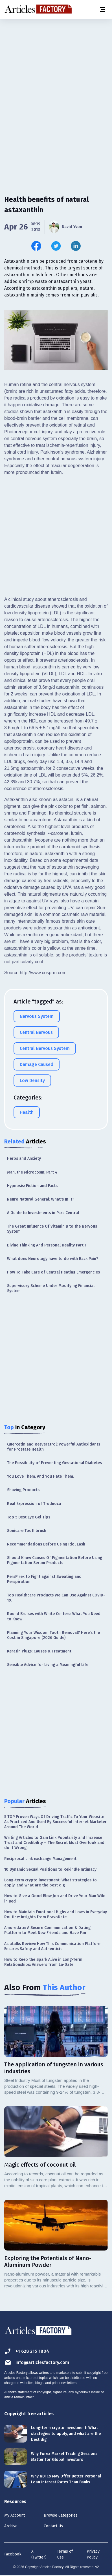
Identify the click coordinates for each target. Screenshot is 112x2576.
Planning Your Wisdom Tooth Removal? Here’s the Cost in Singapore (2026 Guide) (53, 1635)
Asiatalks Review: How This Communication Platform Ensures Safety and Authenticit (53, 1946)
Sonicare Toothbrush (26, 1530)
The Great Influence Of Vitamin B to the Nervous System (52, 1229)
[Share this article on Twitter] (56, 246)
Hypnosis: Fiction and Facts (32, 1185)
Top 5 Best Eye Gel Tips (28, 1517)
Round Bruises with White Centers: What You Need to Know (53, 1616)
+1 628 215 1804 (26, 2351)
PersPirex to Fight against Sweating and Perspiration (44, 1579)
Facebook (12, 2554)
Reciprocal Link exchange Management (40, 1858)
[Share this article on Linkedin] (76, 246)
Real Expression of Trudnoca (34, 1503)
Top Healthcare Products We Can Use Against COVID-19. (56, 1598)
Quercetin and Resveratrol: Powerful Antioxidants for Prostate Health (53, 1447)
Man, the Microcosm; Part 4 (32, 1172)
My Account (14, 2515)
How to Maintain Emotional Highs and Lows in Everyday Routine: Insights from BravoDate (55, 1914)
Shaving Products (23, 1489)
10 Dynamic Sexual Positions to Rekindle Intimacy (50, 1869)
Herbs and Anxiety (24, 1158)
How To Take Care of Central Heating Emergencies (53, 1272)
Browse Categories (61, 2515)
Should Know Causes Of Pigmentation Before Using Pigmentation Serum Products (54, 1560)
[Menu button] (102, 9)
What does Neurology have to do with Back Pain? (52, 1258)
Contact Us (53, 2526)
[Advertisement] (56, 80)
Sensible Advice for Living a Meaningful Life (47, 1664)
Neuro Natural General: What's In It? (40, 1199)
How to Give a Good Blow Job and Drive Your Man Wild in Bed (55, 1898)
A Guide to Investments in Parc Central (43, 1212)
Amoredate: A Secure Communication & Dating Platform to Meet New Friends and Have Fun (47, 1930)
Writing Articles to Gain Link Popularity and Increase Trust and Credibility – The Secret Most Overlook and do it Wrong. (54, 1842)
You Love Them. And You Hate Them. (40, 1476)
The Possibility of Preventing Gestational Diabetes (54, 1462)
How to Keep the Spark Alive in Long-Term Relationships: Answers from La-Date (43, 1962)
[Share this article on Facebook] (36, 246)
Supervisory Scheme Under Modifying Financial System (51, 1288)
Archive (10, 2526)
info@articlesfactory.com (36, 2362)
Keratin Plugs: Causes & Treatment (39, 1651)
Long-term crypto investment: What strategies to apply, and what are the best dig (50, 1883)
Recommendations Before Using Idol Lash (46, 1544)
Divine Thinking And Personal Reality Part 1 (46, 1245)
